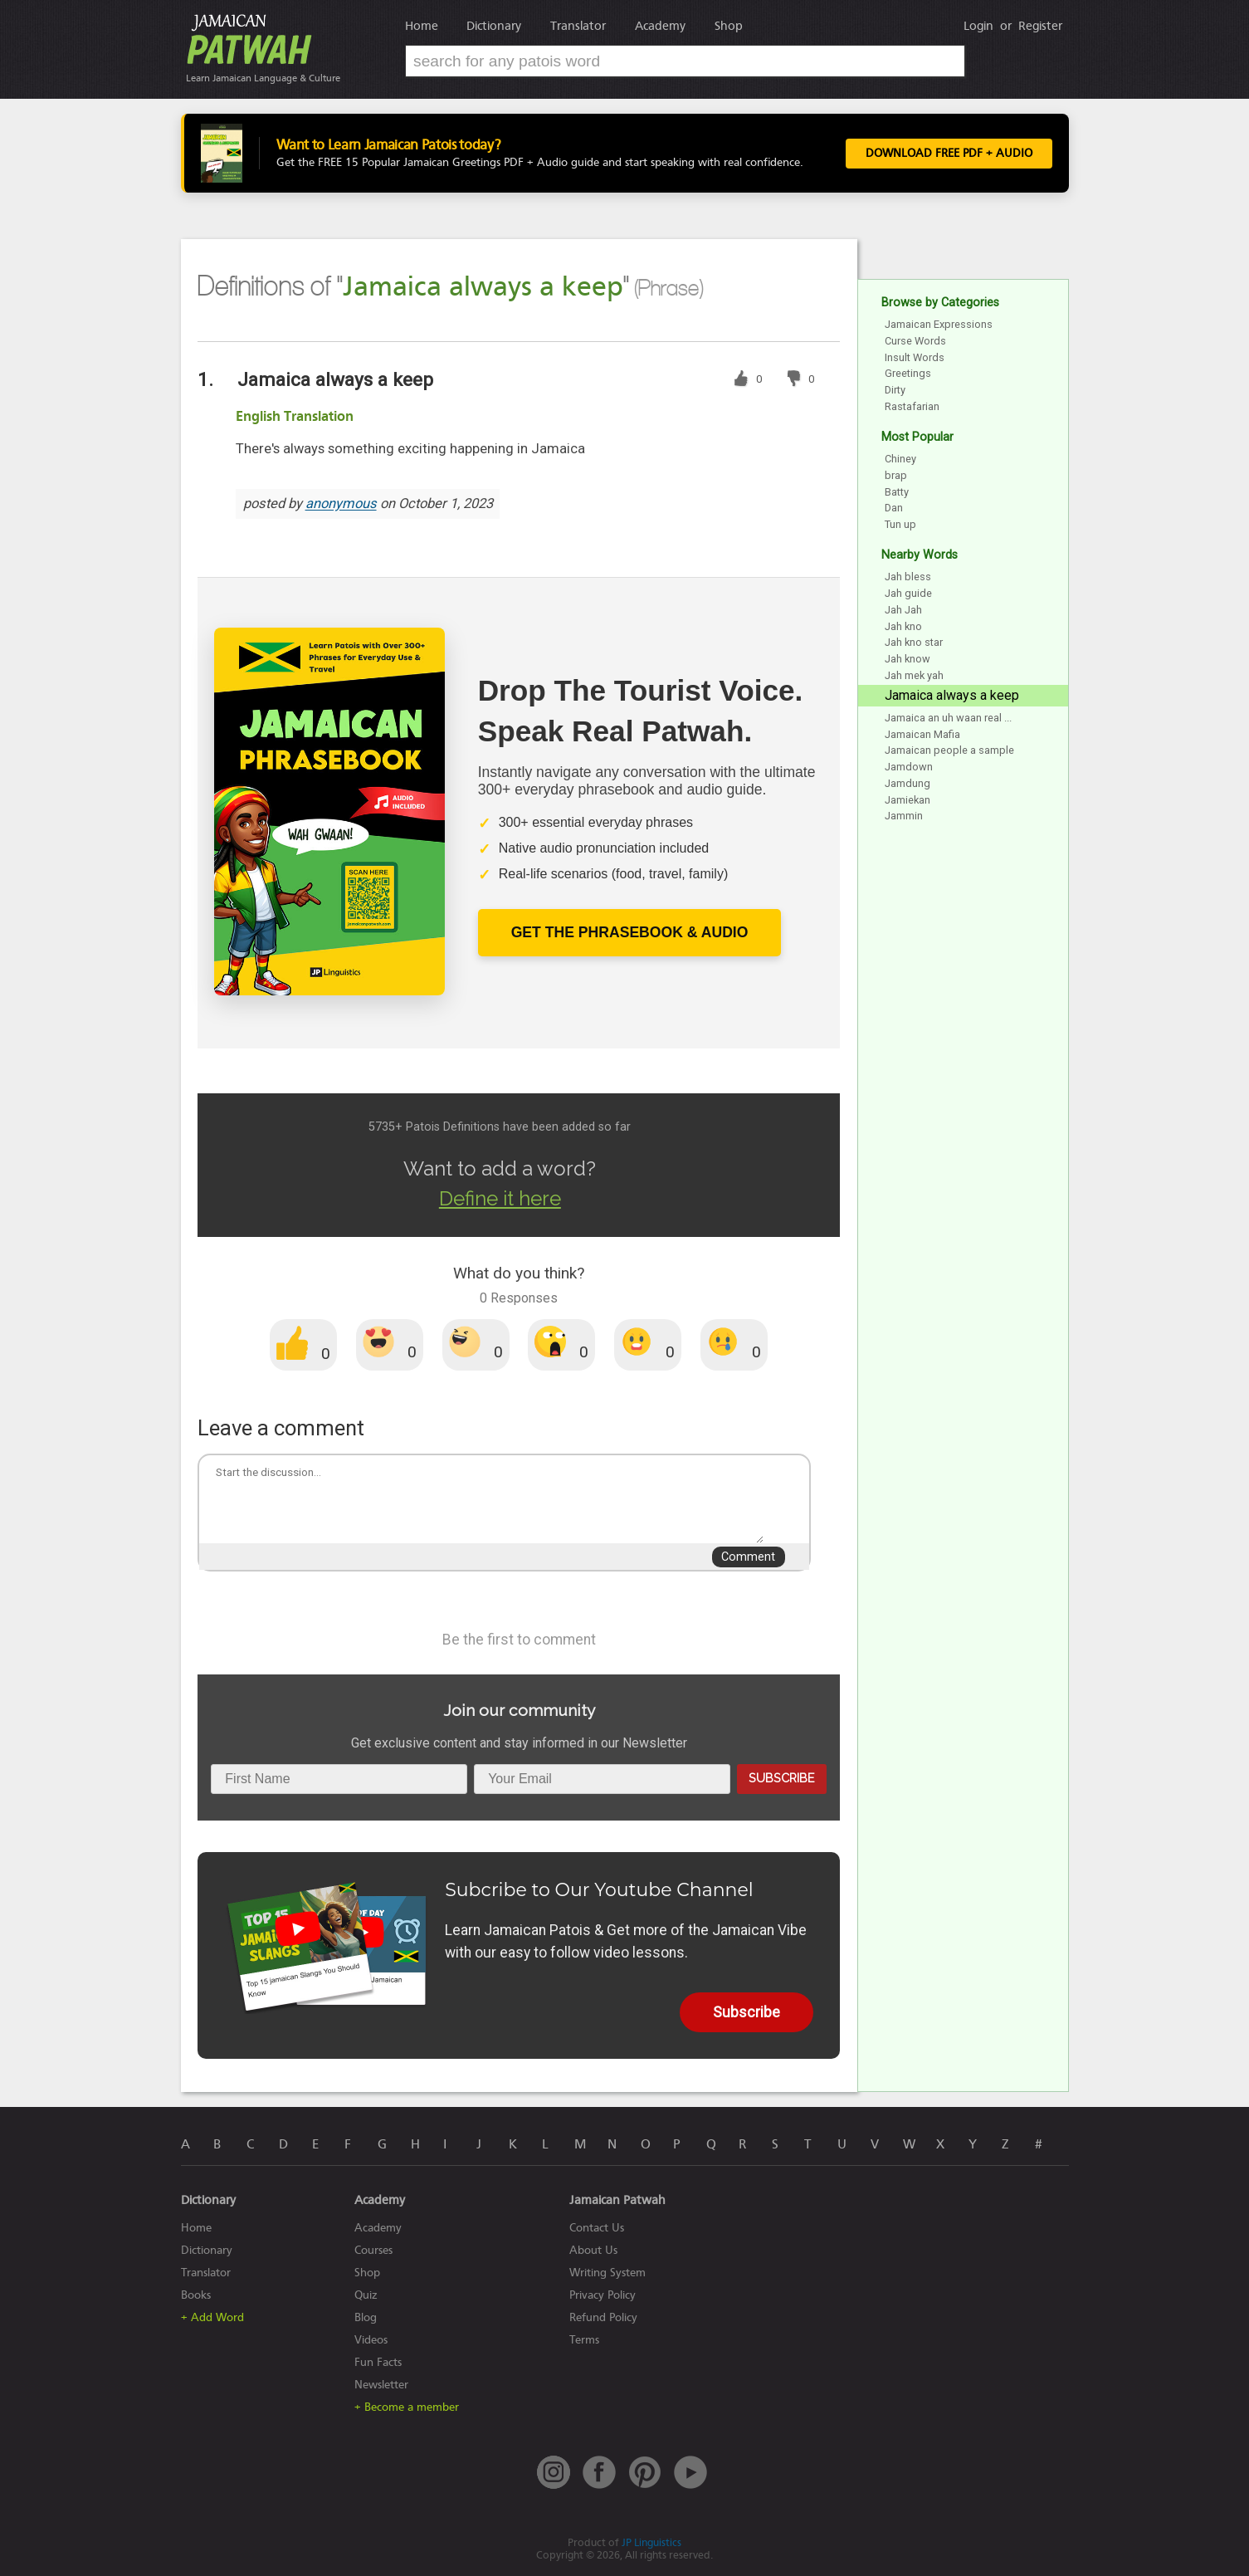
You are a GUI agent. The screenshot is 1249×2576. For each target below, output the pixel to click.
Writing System (607, 2273)
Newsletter (381, 2385)
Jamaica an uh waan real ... (948, 717)
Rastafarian (912, 406)
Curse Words (915, 341)
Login (978, 25)
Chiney (900, 458)
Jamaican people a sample (949, 750)
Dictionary (493, 25)
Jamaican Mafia (922, 734)
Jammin (904, 815)
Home (421, 25)
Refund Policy (603, 2317)
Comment (748, 1557)
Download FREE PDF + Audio (949, 153)
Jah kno (903, 626)
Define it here (500, 1198)
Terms (584, 2340)
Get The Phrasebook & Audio (630, 932)
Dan (894, 507)
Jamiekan (907, 800)
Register (1040, 25)
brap (896, 475)
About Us (593, 2250)
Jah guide (908, 593)
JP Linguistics (651, 2542)
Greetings (908, 373)
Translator (578, 25)
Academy (660, 25)
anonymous (341, 504)
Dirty (895, 390)
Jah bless (908, 576)
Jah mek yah (914, 675)
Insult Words (914, 357)
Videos (371, 2340)
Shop (729, 25)
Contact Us (596, 2228)
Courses (373, 2250)
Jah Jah (903, 610)
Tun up (900, 524)
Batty (897, 492)
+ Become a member (406, 2407)
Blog (365, 2317)
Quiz (366, 2295)
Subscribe (781, 1778)
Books (196, 2295)
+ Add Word (212, 2317)
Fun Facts (378, 2362)
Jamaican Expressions (939, 324)
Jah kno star (914, 642)
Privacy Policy (602, 2295)
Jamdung (907, 783)
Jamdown (909, 766)
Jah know (907, 659)
